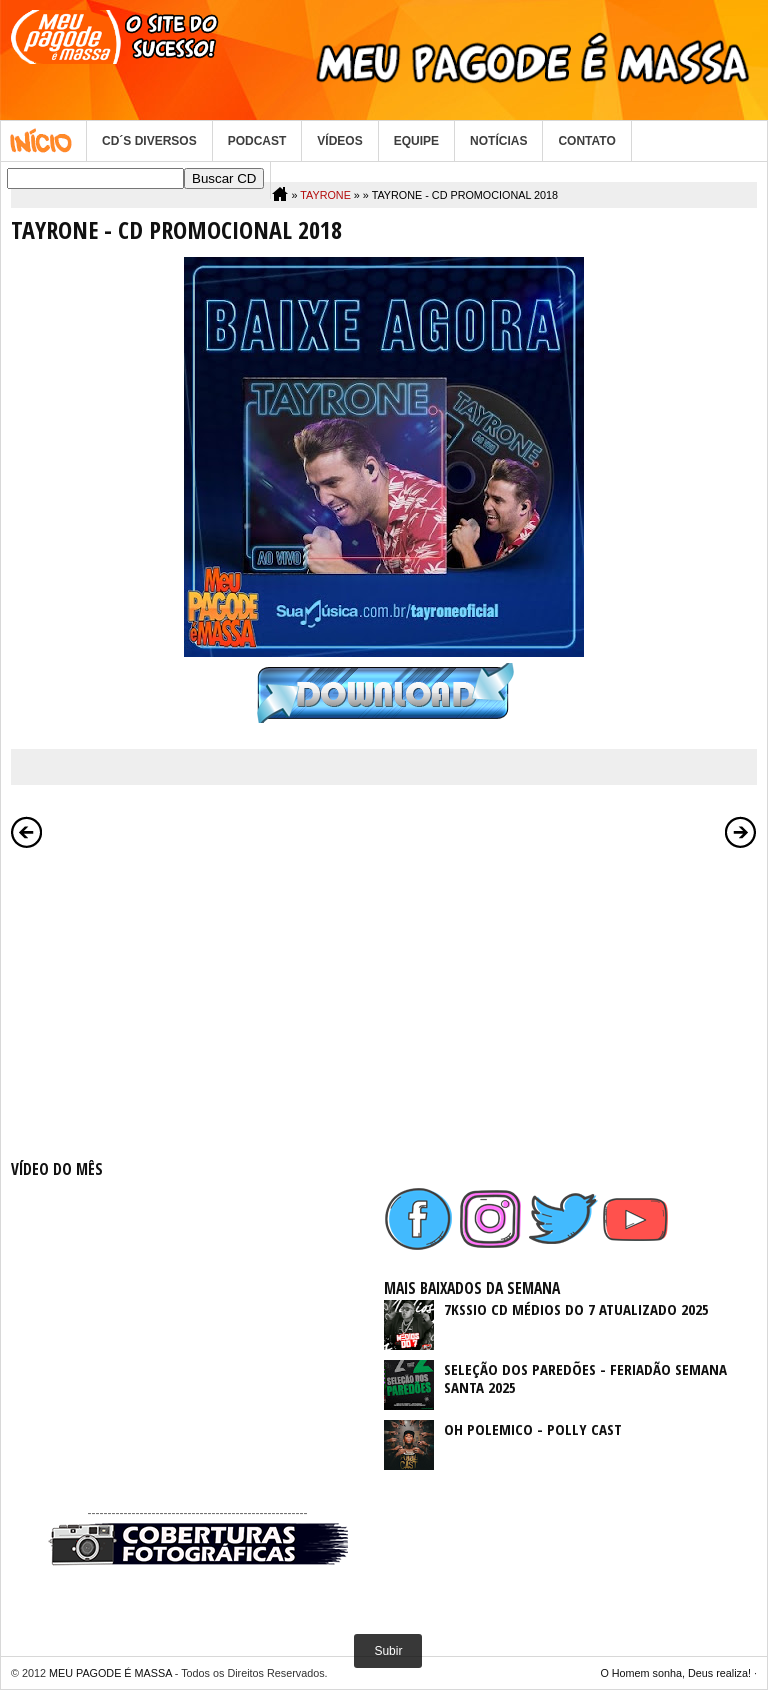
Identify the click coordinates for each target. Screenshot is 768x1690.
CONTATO (586, 141)
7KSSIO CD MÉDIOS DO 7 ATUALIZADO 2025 (576, 1309)
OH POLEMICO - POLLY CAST (533, 1429)
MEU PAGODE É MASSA (110, 1673)
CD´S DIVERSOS (149, 141)
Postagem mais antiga (741, 832)
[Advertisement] (197, 1000)
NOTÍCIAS (498, 141)
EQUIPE (416, 141)
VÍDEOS (339, 141)
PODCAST (257, 141)
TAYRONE (325, 195)
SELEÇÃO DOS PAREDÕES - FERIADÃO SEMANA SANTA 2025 (585, 1378)
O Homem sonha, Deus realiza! (675, 1673)
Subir (388, 1651)
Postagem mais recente (27, 832)
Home (43, 141)
